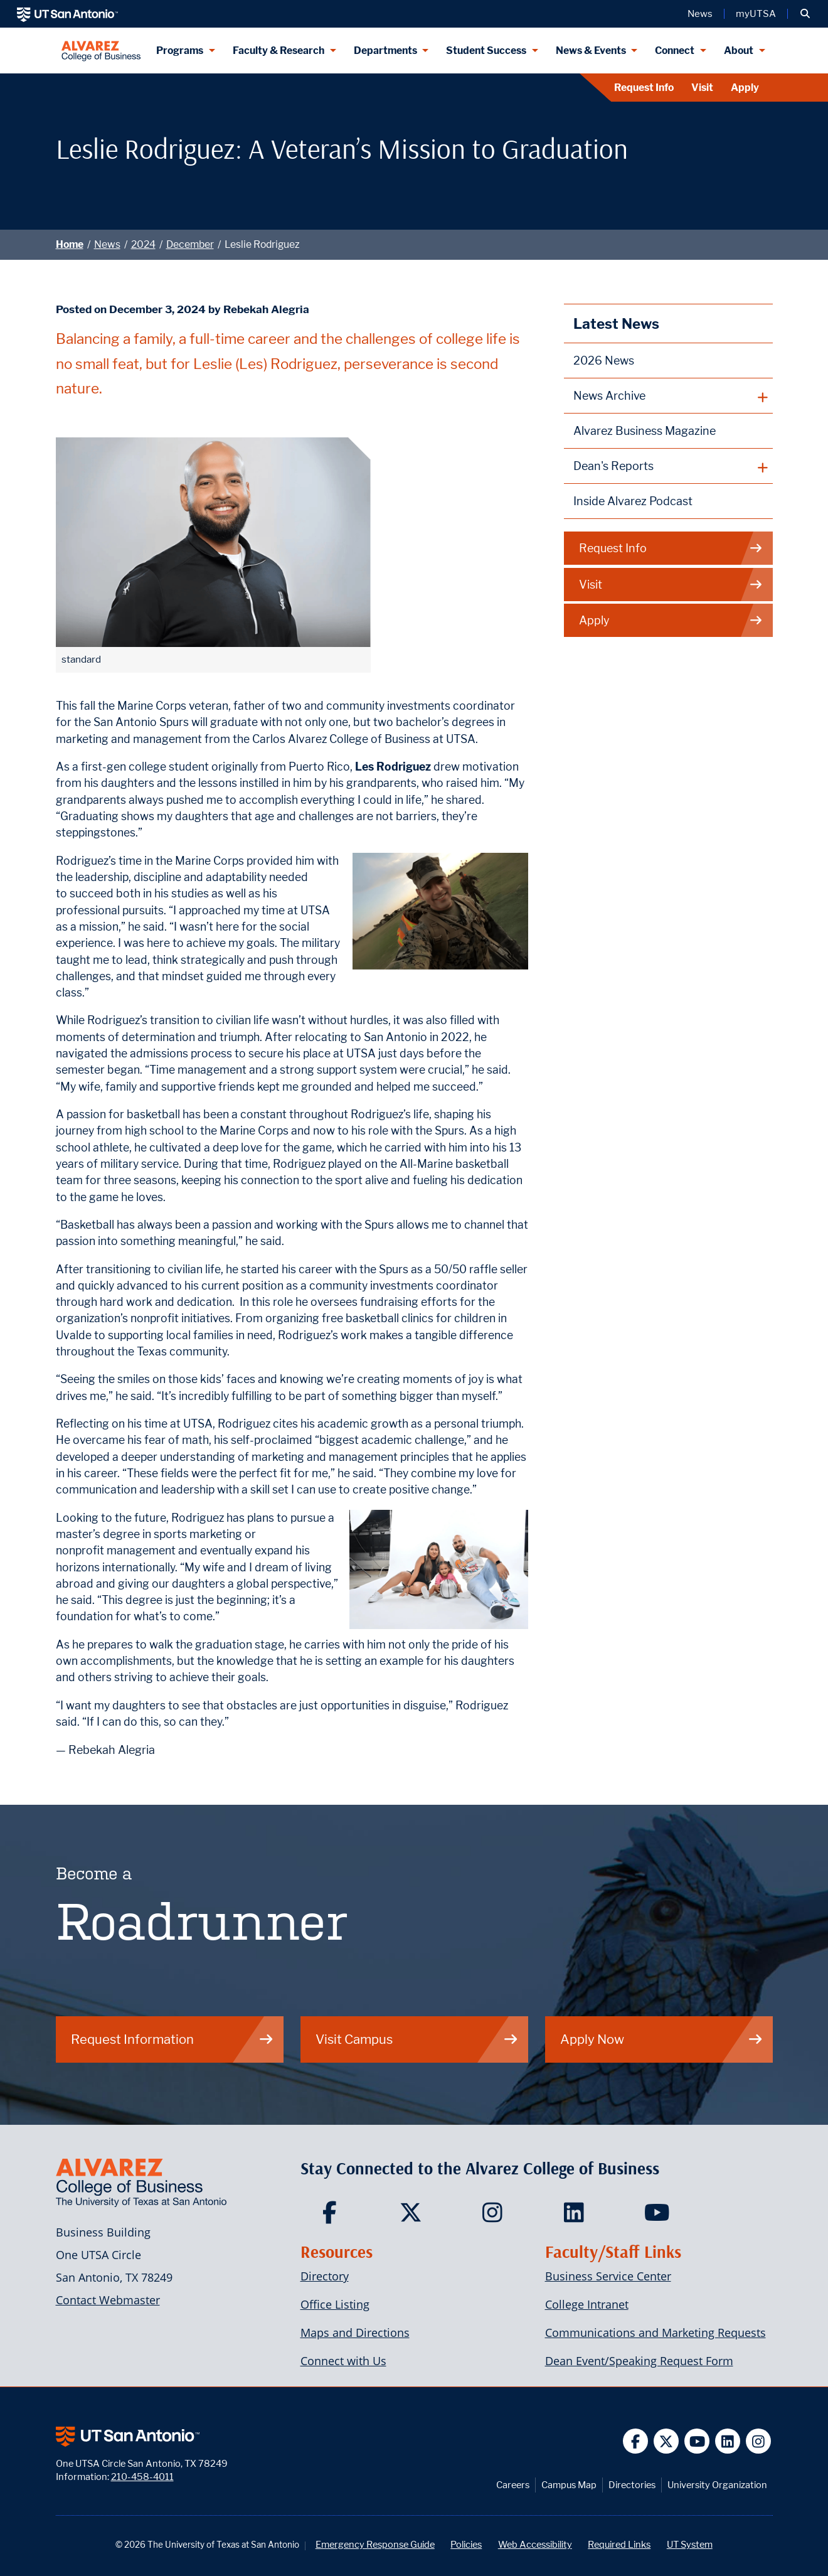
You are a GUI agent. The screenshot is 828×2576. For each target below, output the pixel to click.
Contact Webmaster (108, 2299)
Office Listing (334, 2304)
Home (69, 244)
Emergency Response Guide (375, 2544)
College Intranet (587, 2304)
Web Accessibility (535, 2544)
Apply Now (661, 2039)
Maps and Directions (355, 2332)
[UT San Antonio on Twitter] (666, 2441)
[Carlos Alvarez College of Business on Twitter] (414, 2216)
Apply (745, 88)
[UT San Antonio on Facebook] (636, 2441)
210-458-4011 (142, 2476)
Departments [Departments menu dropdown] (385, 50)
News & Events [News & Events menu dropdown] (591, 50)
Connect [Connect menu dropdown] (674, 50)
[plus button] (668, 396)
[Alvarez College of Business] (101, 50)
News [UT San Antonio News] (700, 14)
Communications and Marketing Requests (655, 2332)
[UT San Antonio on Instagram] (759, 2441)
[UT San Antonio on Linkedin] (728, 2441)
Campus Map (569, 2484)
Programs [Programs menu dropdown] (179, 50)
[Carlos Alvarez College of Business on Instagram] (495, 2216)
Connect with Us (343, 2360)
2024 (143, 244)
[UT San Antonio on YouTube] (697, 2441)
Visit (702, 88)
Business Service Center (608, 2276)
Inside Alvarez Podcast (633, 501)
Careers (512, 2484)
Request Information (172, 2039)
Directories (632, 2484)
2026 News (603, 360)
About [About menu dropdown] (738, 50)
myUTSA (756, 14)
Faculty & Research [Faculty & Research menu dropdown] (278, 50)
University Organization (717, 2484)
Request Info (644, 88)
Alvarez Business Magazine (644, 430)
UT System (690, 2544)
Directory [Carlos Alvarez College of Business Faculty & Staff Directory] (324, 2276)
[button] (805, 14)
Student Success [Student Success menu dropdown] (486, 50)
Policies (466, 2544)
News (107, 244)
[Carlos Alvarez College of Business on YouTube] (658, 2216)
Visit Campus (417, 2039)
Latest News (616, 323)
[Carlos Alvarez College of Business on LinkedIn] (577, 2216)
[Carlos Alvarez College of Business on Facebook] (332, 2216)
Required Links (619, 2544)
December (190, 244)
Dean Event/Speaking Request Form (639, 2360)
